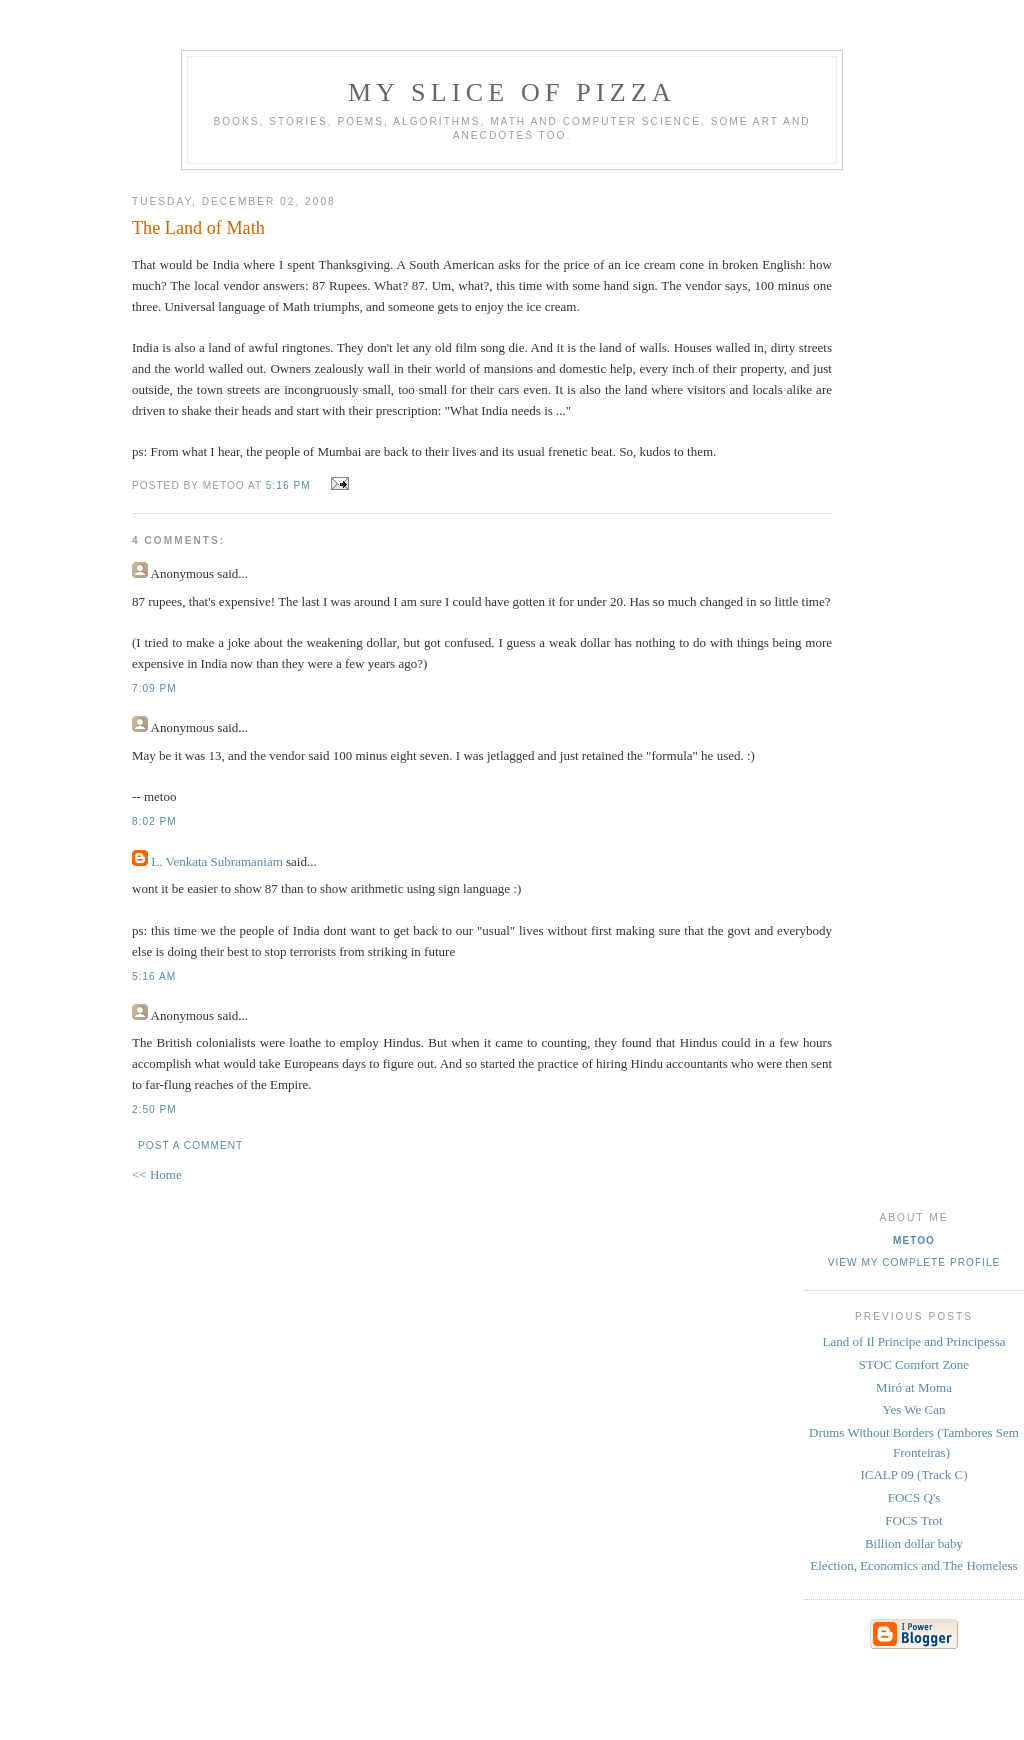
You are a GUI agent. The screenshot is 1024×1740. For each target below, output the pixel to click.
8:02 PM (154, 821)
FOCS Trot (913, 1520)
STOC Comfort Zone (914, 1364)
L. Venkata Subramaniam (217, 861)
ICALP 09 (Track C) (913, 1474)
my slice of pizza (512, 92)
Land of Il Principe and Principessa (913, 1341)
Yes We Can (913, 1409)
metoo (914, 1240)
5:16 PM (288, 485)
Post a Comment (190, 1145)
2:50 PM (154, 1109)
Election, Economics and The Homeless (913, 1565)
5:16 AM (154, 976)
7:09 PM (154, 688)
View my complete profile (914, 1262)
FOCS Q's (914, 1497)
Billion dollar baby (914, 1543)
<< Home (157, 1174)
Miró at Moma (914, 1387)
